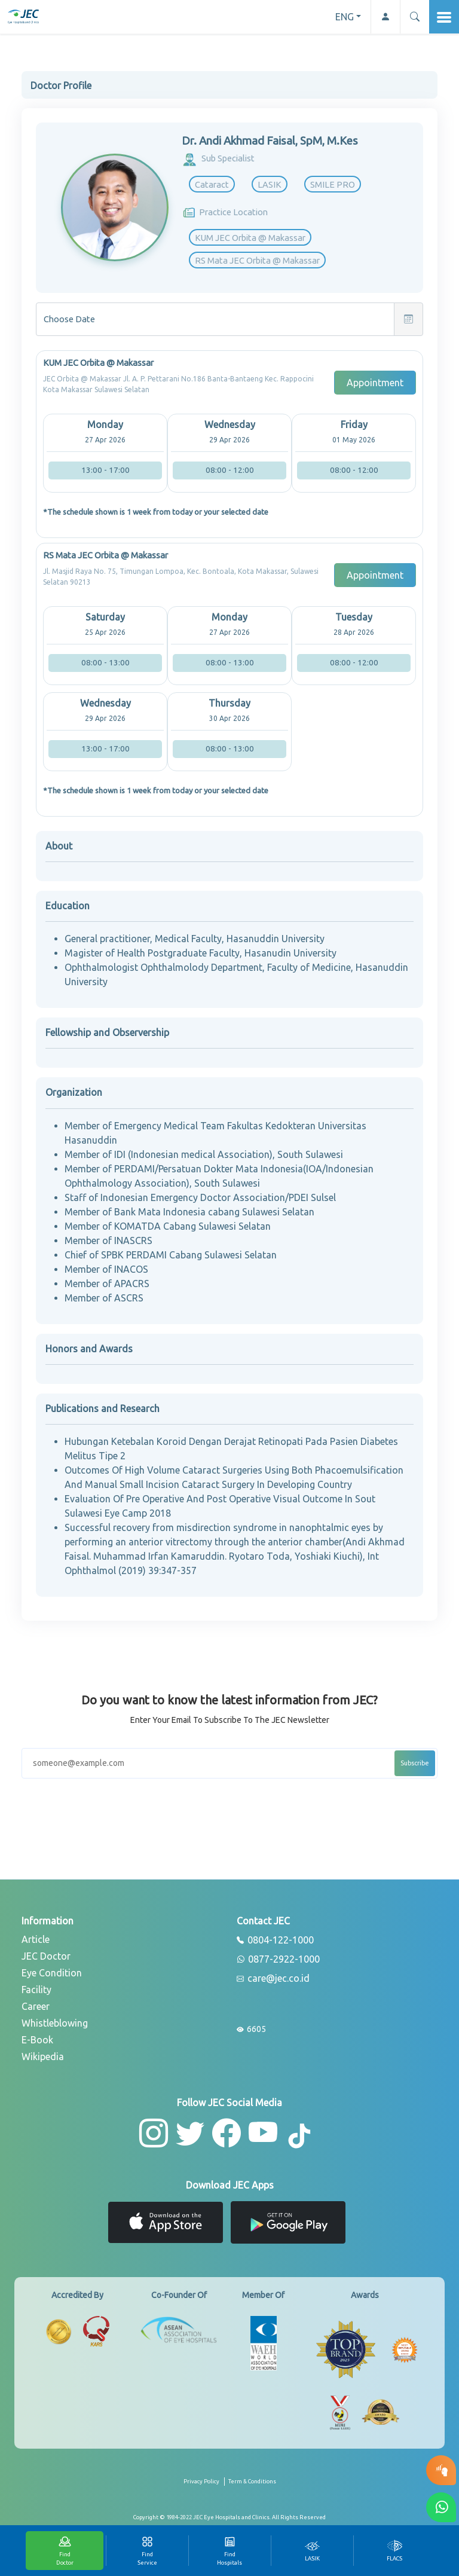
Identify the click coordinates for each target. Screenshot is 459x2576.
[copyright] (229, 2517)
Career (36, 2006)
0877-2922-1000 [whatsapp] (278, 1959)
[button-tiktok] (300, 2136)
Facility (36, 1989)
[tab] (312, 2550)
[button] (414, 16)
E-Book (37, 2039)
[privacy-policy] (204, 2486)
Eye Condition (52, 1972)
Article (36, 1939)
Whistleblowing (55, 2023)
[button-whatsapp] (441, 2507)
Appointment (375, 382)
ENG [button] (344, 16)
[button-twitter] (190, 2133)
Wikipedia (43, 2056)
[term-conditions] (252, 2486)
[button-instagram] (153, 2133)
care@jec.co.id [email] (273, 1978)
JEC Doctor (46, 1956)
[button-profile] (385, 16)
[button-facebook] (226, 2133)
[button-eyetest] (441, 2470)
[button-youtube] (263, 2133)
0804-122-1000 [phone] (275, 1940)
